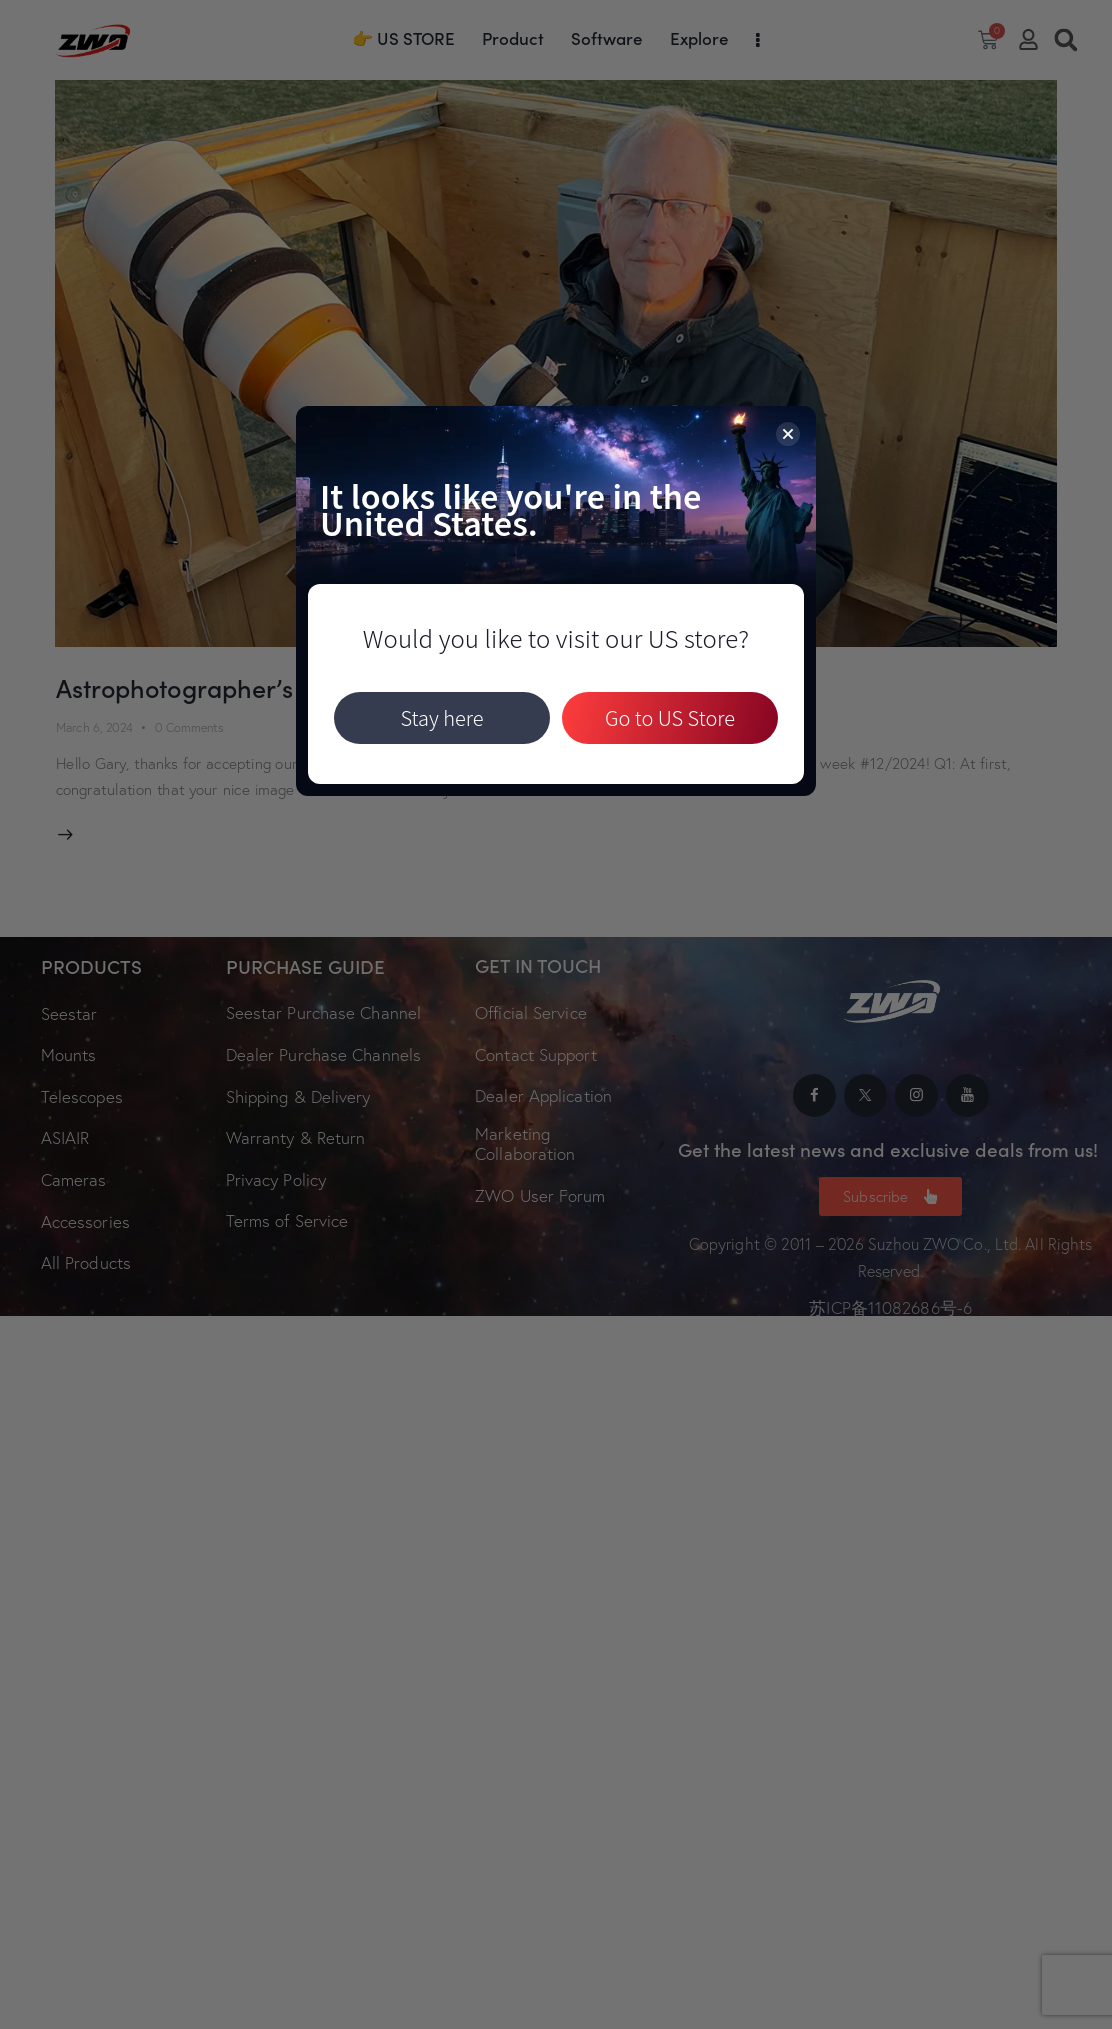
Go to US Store (670, 717)
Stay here (441, 717)
